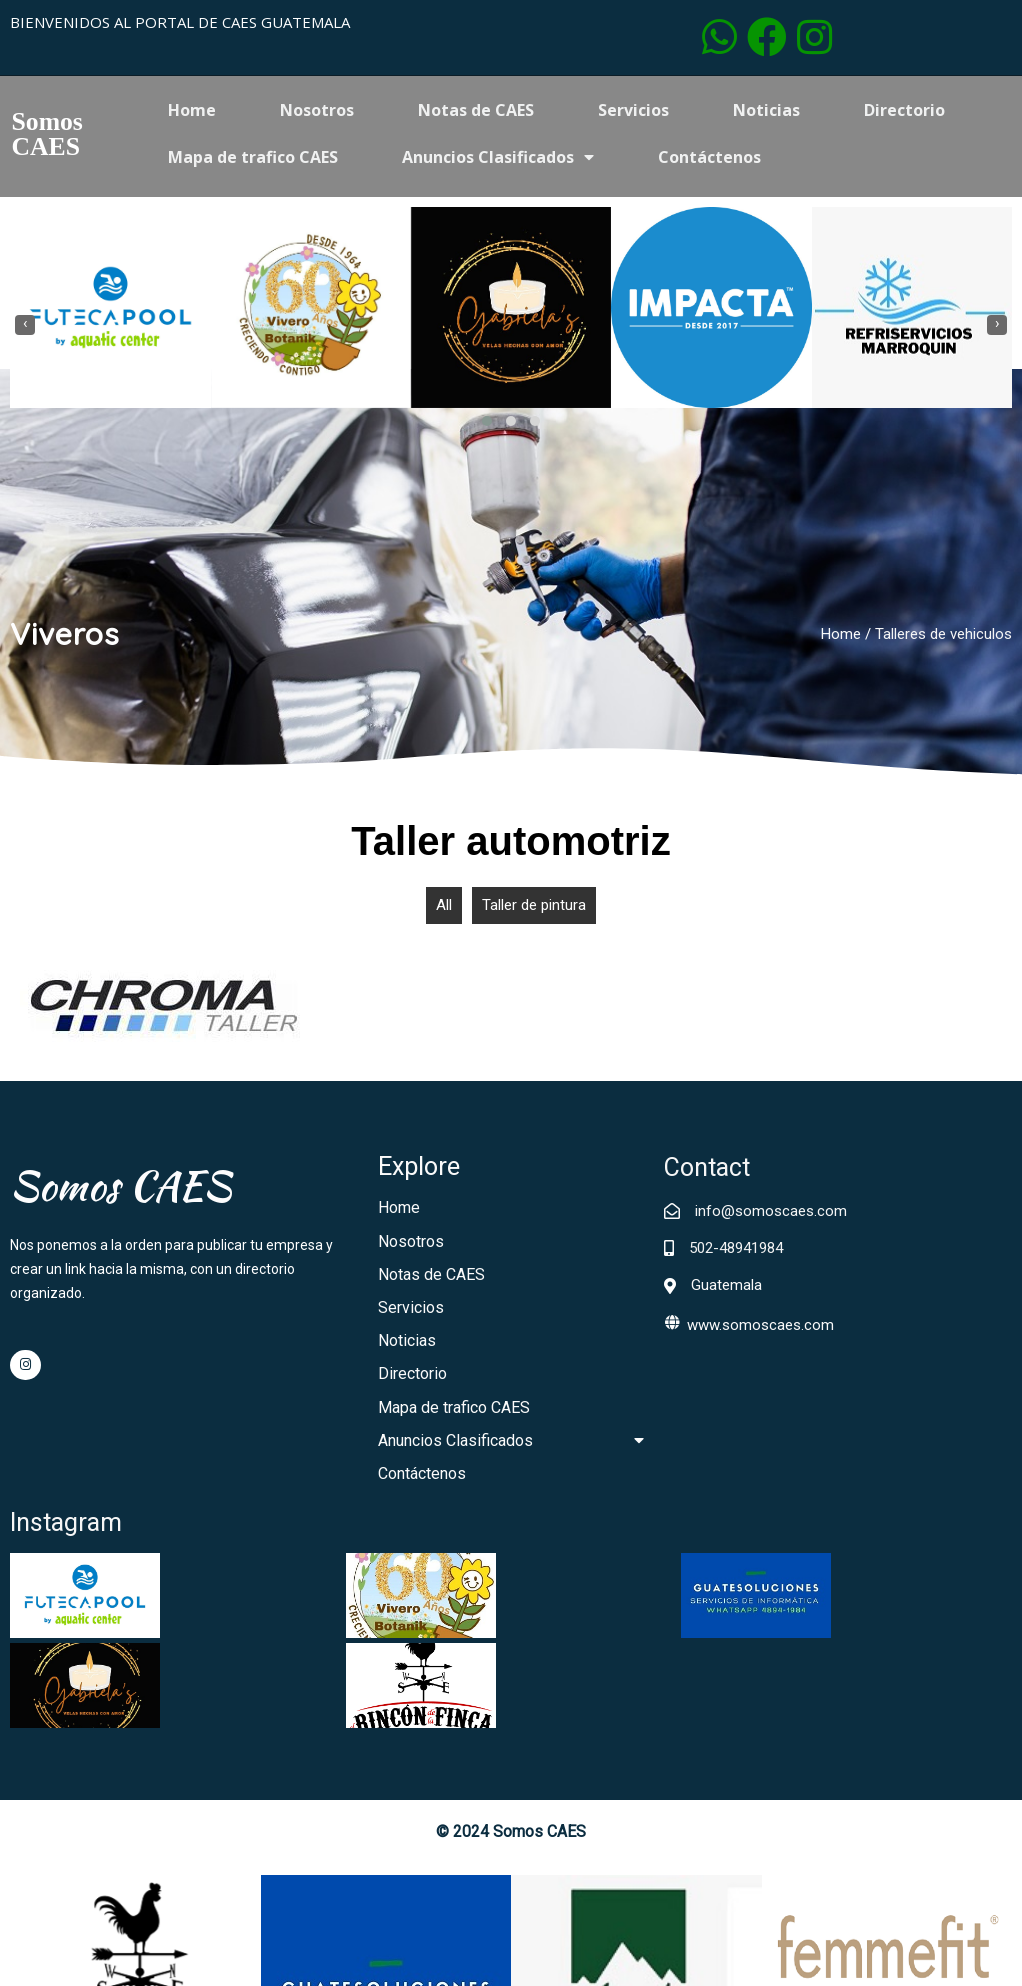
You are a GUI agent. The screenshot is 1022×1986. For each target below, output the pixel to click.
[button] (487, 421)
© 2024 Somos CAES (511, 1605)
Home (841, 639)
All (444, 911)
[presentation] (25, 326)
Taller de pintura (534, 911)
